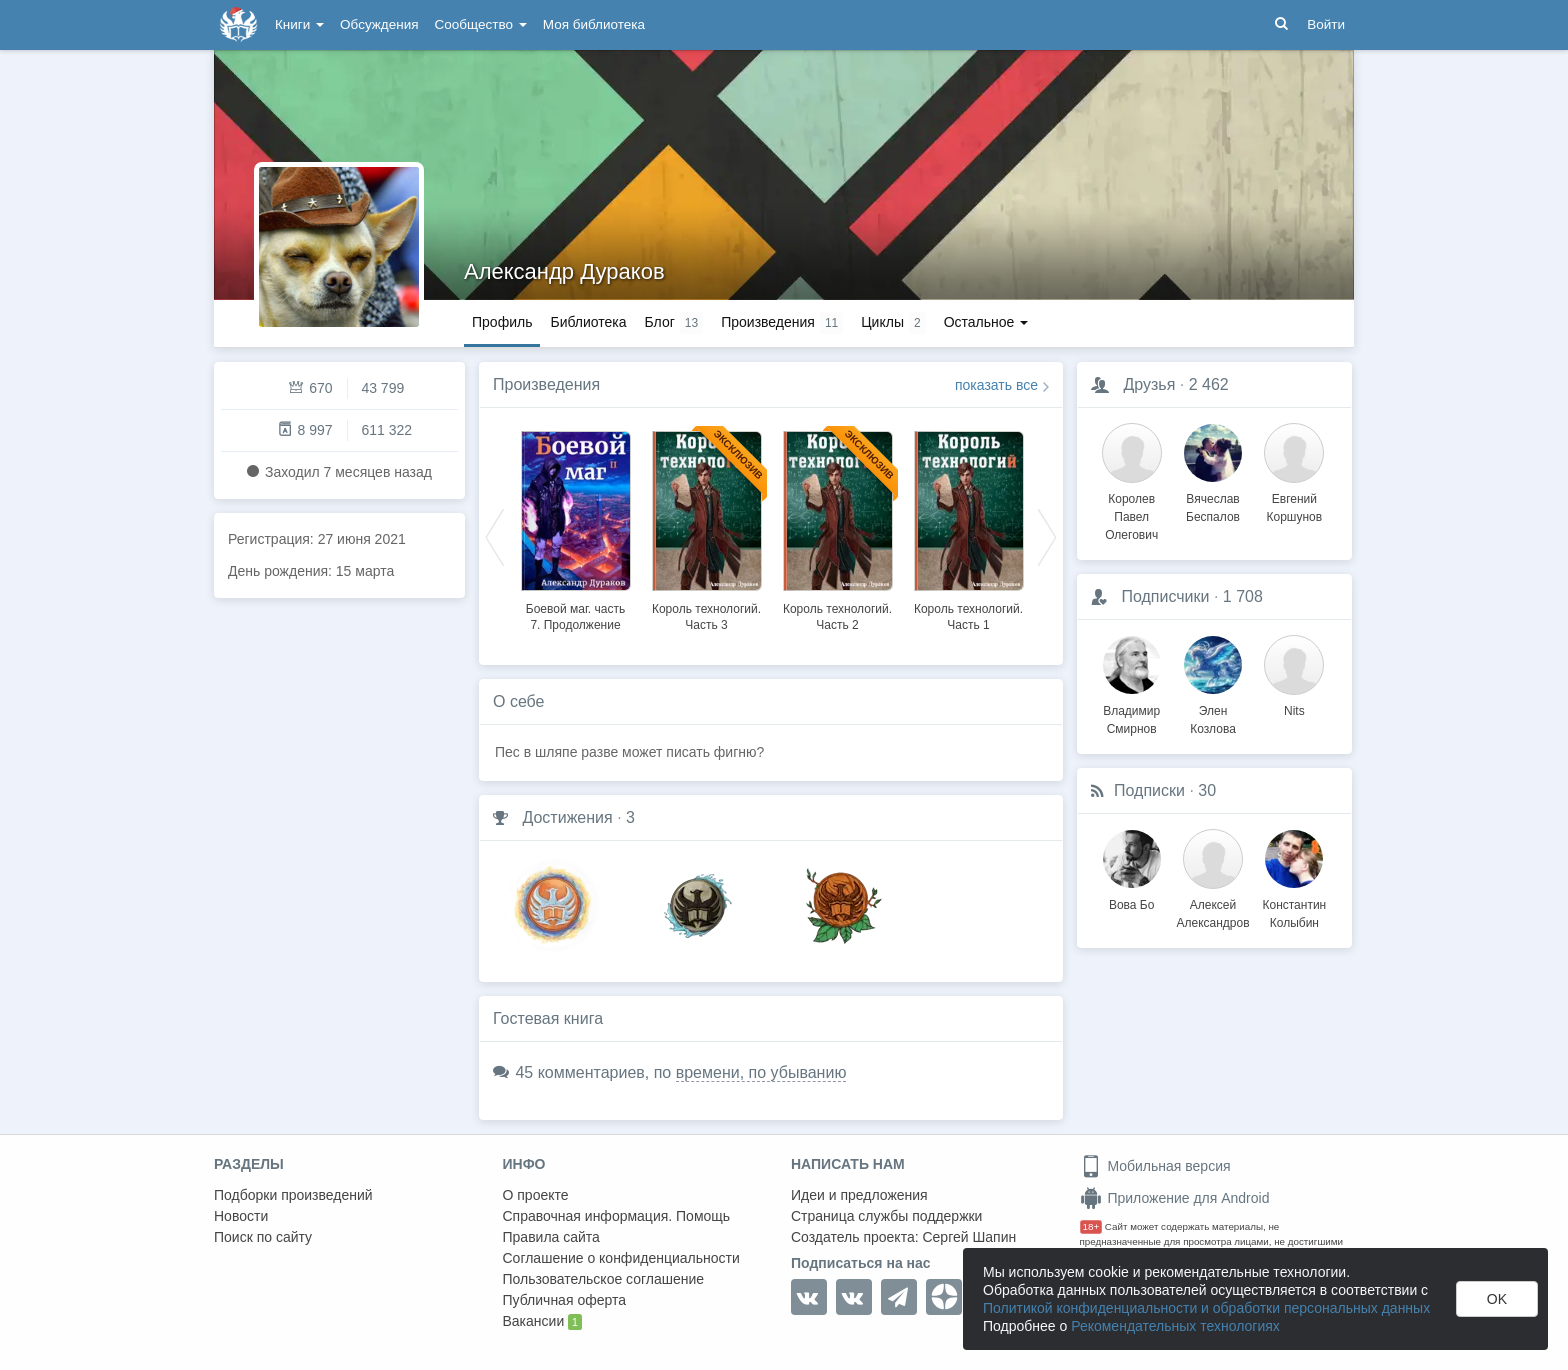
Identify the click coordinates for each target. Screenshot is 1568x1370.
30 (1207, 790)
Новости (241, 1216)
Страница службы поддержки (886, 1216)
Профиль (502, 322)
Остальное (986, 322)
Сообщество (481, 24)
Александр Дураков (564, 271)
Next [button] (1047, 536)
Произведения (546, 384)
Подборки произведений (293, 1195)
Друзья (1149, 384)
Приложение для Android (1175, 1198)
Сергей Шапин (969, 1237)
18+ (1091, 1226)
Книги (299, 24)
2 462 (1209, 384)
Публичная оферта (565, 1300)
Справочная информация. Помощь (617, 1216)
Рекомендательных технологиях (1175, 1326)
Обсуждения (379, 24)
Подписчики (1165, 596)
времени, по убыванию (761, 1072)
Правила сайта (551, 1237)
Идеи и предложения (859, 1195)
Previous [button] (495, 536)
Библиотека (588, 322)
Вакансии (542, 1322)
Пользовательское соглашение (604, 1279)
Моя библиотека (594, 24)
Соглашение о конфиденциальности (621, 1258)
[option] (575, 528)
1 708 (1243, 596)
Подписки (1149, 790)
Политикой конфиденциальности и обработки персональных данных (1206, 1308)
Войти (1326, 24)
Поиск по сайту (263, 1237)
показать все (996, 385)
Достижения (567, 817)
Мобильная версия (1155, 1166)
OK (1497, 1299)
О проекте (536, 1195)
